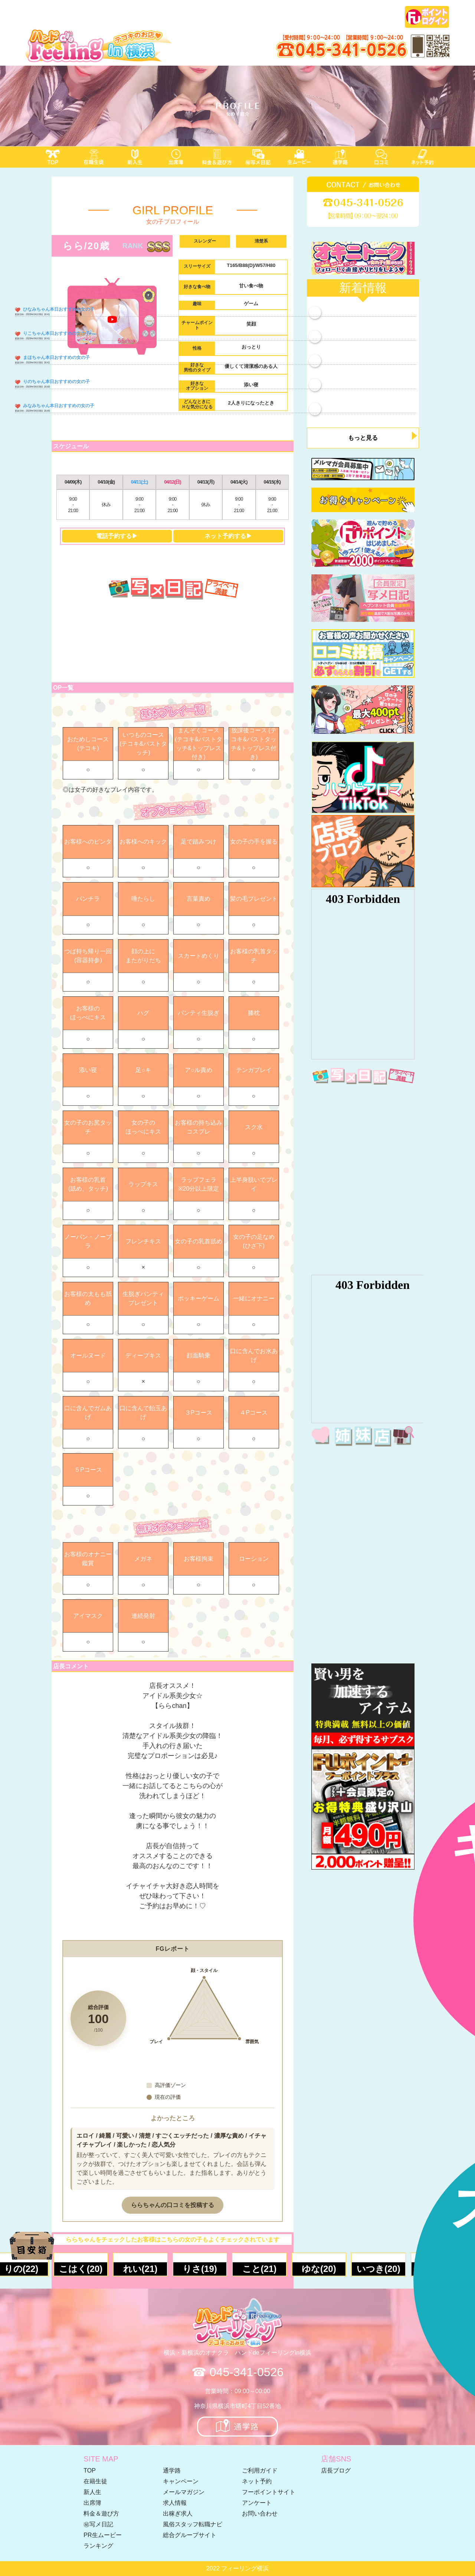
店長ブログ (336, 2470)
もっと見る (363, 438)
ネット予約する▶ (228, 536)
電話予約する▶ (117, 536)
